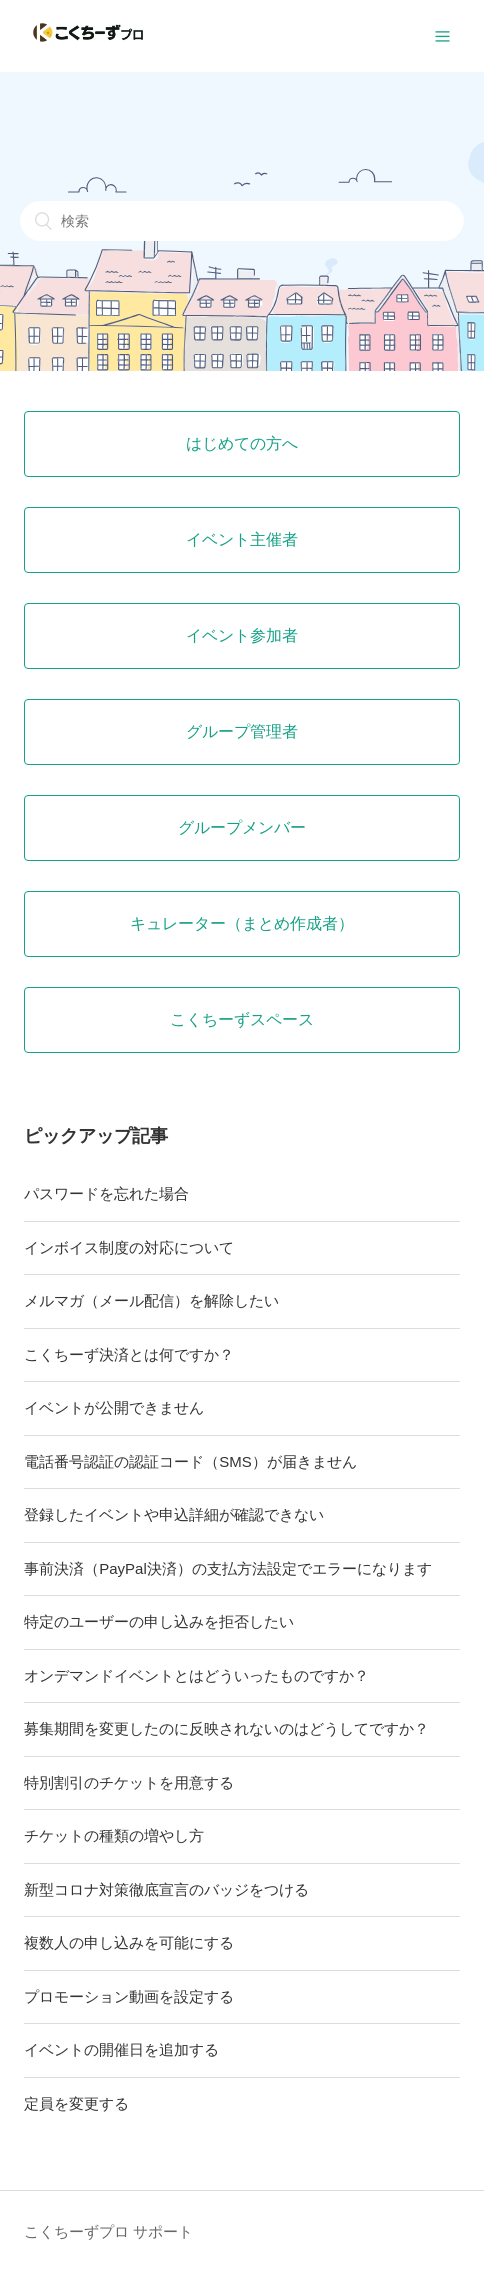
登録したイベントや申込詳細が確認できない (174, 1514)
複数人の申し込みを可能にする (129, 1942)
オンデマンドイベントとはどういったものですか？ (196, 1675)
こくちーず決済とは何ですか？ (129, 1354)
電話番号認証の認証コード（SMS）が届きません (190, 1461)
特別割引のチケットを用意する (129, 1782)
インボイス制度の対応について (129, 1247)
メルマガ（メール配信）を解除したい (151, 1300)
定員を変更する (76, 2103)
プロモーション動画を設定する (129, 1996)
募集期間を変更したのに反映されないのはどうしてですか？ (226, 1728)
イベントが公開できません (114, 1407)
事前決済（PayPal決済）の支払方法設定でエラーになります (228, 1568)
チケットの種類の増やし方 (114, 1835)
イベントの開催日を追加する (121, 2049)
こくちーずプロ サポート (108, 2231)
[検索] (242, 221)
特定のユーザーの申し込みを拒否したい (159, 1621)
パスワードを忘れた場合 (106, 1193)
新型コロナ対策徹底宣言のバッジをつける (166, 1889)
